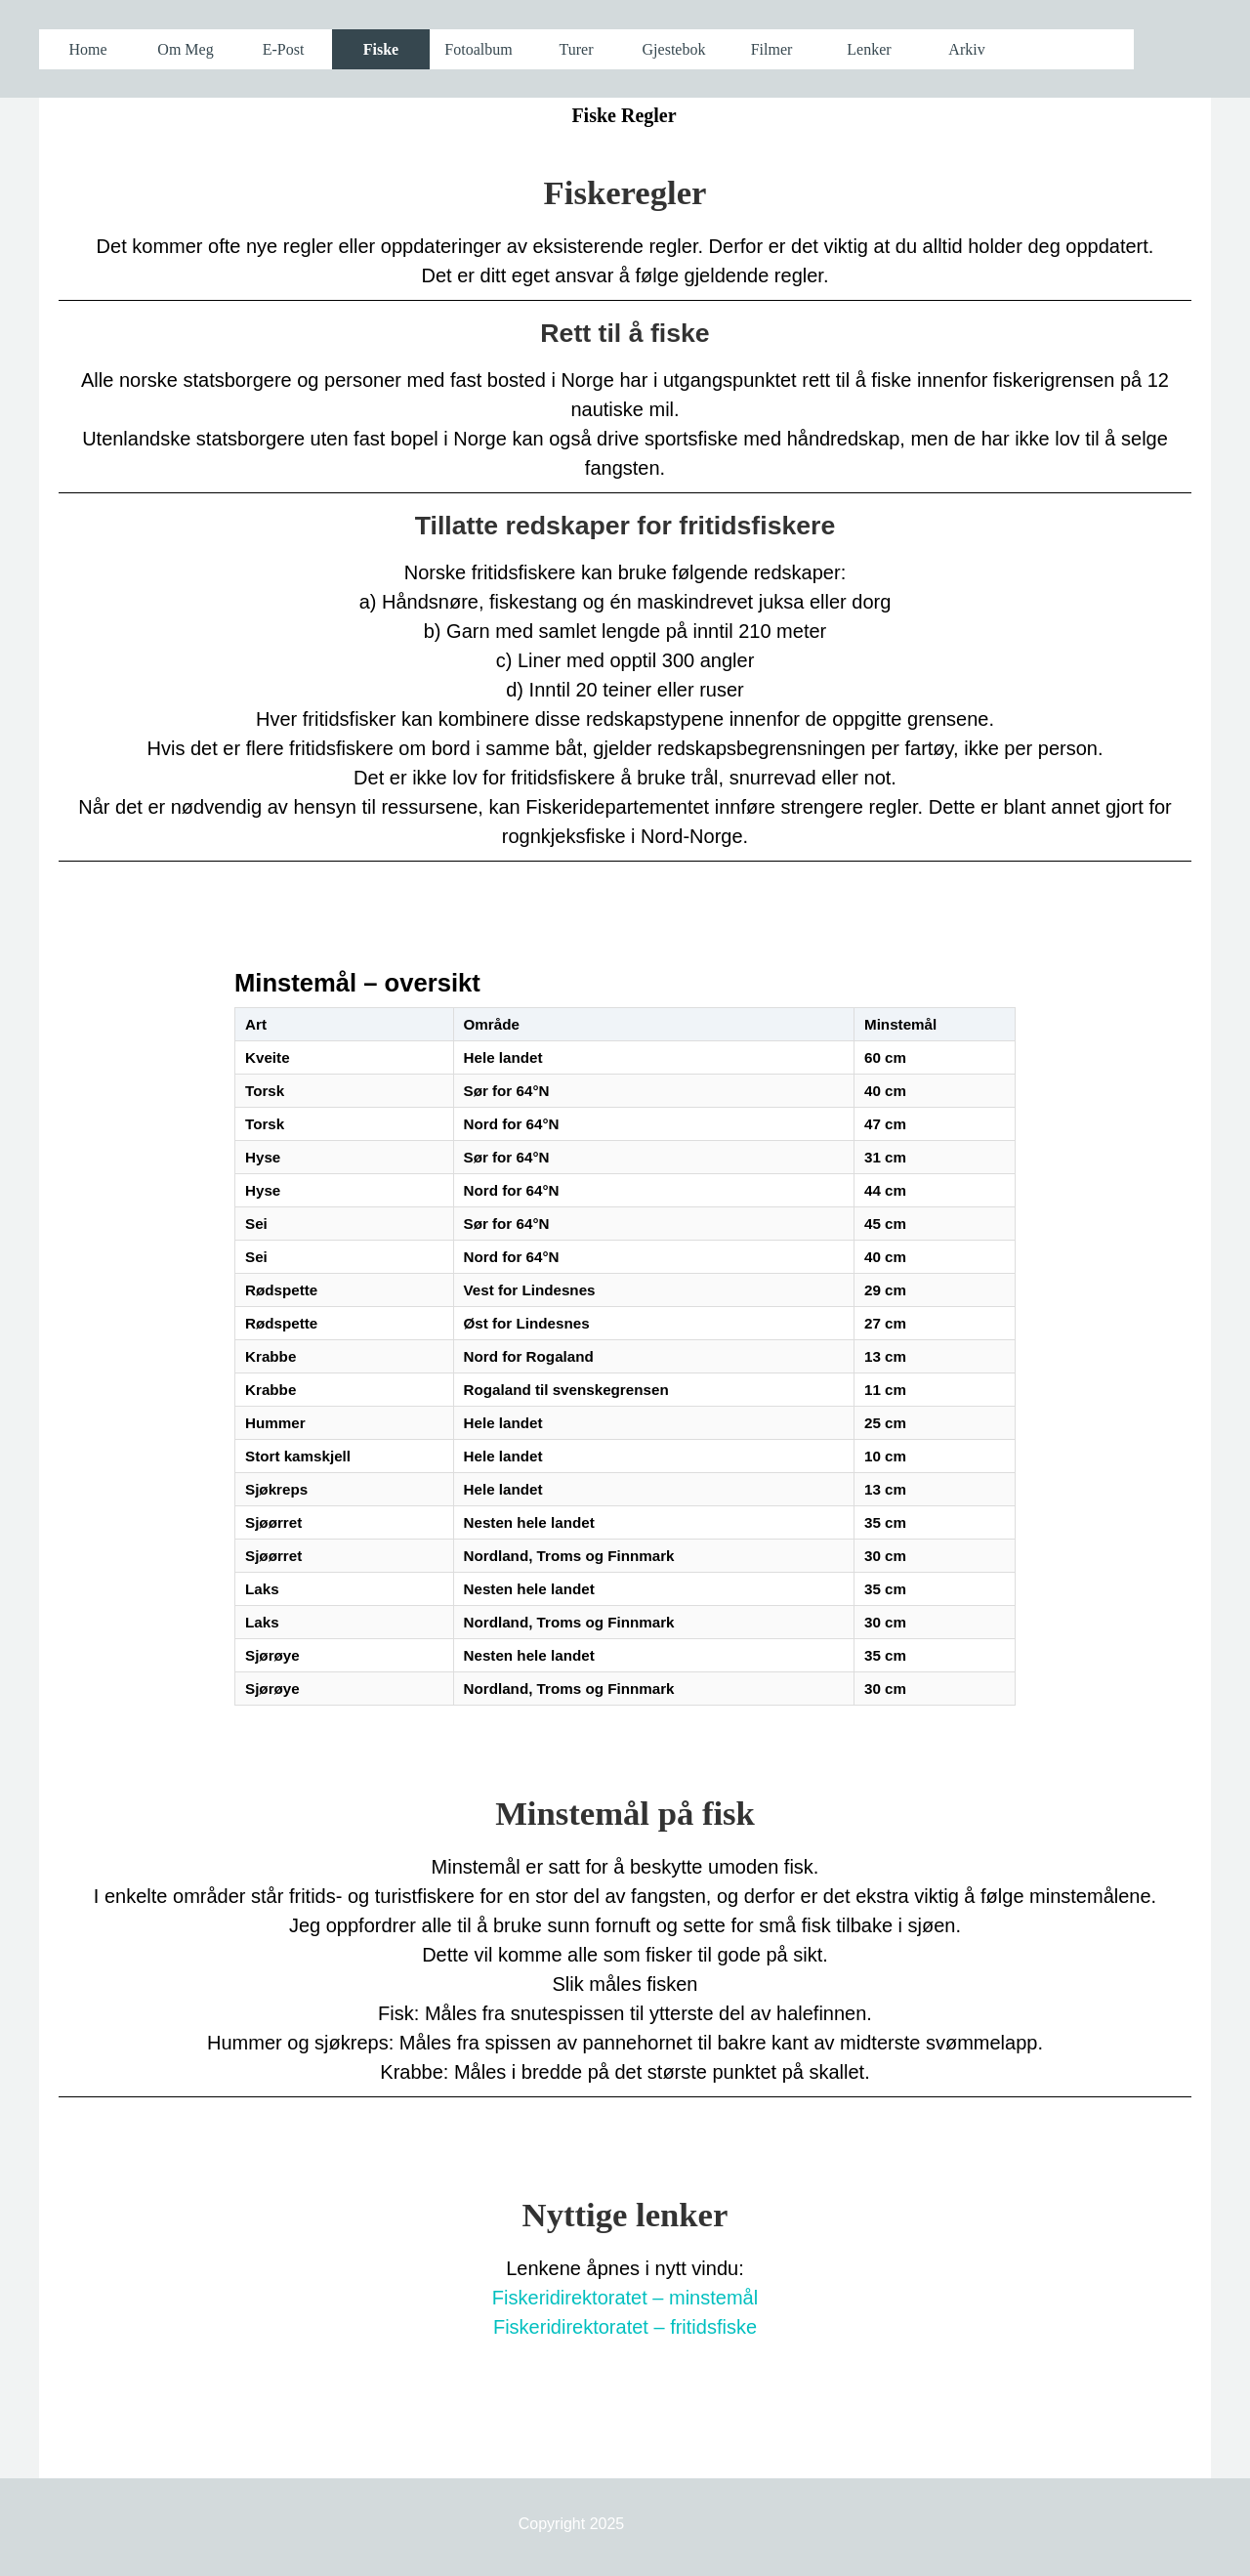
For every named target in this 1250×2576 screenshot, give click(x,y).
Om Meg (185, 49)
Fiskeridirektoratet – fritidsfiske (625, 2327)
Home (87, 49)
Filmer (772, 49)
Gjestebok (674, 49)
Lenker (869, 49)
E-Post (284, 49)
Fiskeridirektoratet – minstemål (625, 2297)
